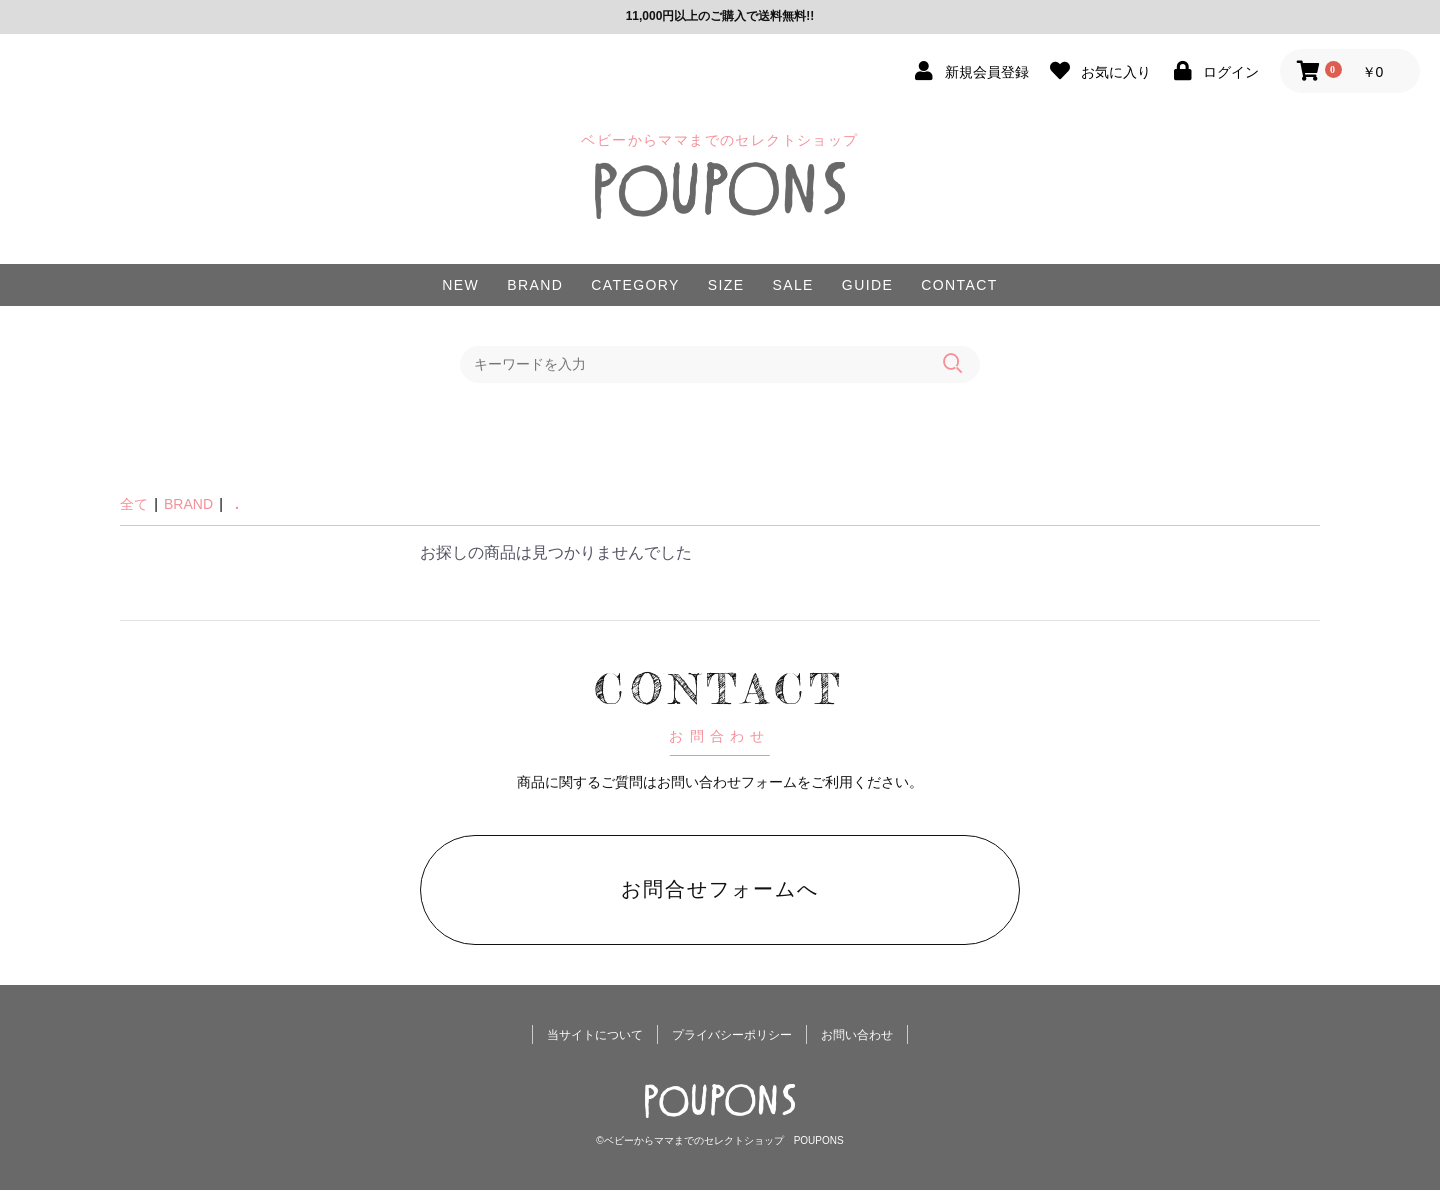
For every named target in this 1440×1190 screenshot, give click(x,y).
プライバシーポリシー (732, 1035)
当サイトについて (595, 1035)
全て (134, 504)
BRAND (535, 285)
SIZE (726, 285)
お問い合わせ (857, 1035)
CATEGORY (635, 285)
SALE (792, 285)
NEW (460, 285)
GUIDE (867, 285)
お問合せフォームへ (720, 889)
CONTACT (959, 285)
